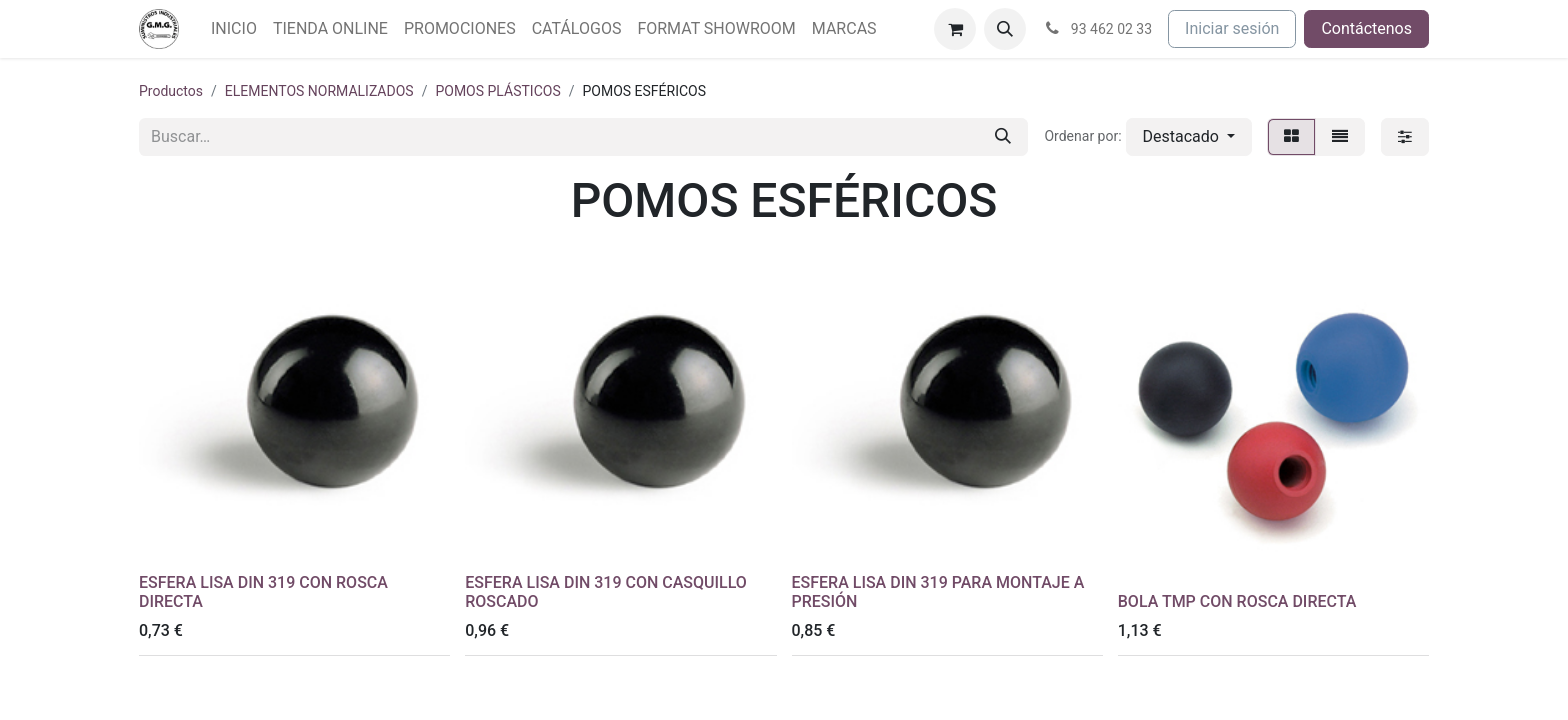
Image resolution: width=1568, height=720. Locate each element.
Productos (171, 91)
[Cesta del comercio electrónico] (955, 29)
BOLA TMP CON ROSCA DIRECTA (1237, 601)
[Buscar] (1003, 137)
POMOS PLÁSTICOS (497, 91)
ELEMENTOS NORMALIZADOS (319, 91)
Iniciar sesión (1232, 28)
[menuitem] (234, 29)
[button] (1005, 29)
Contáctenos (1366, 28)
